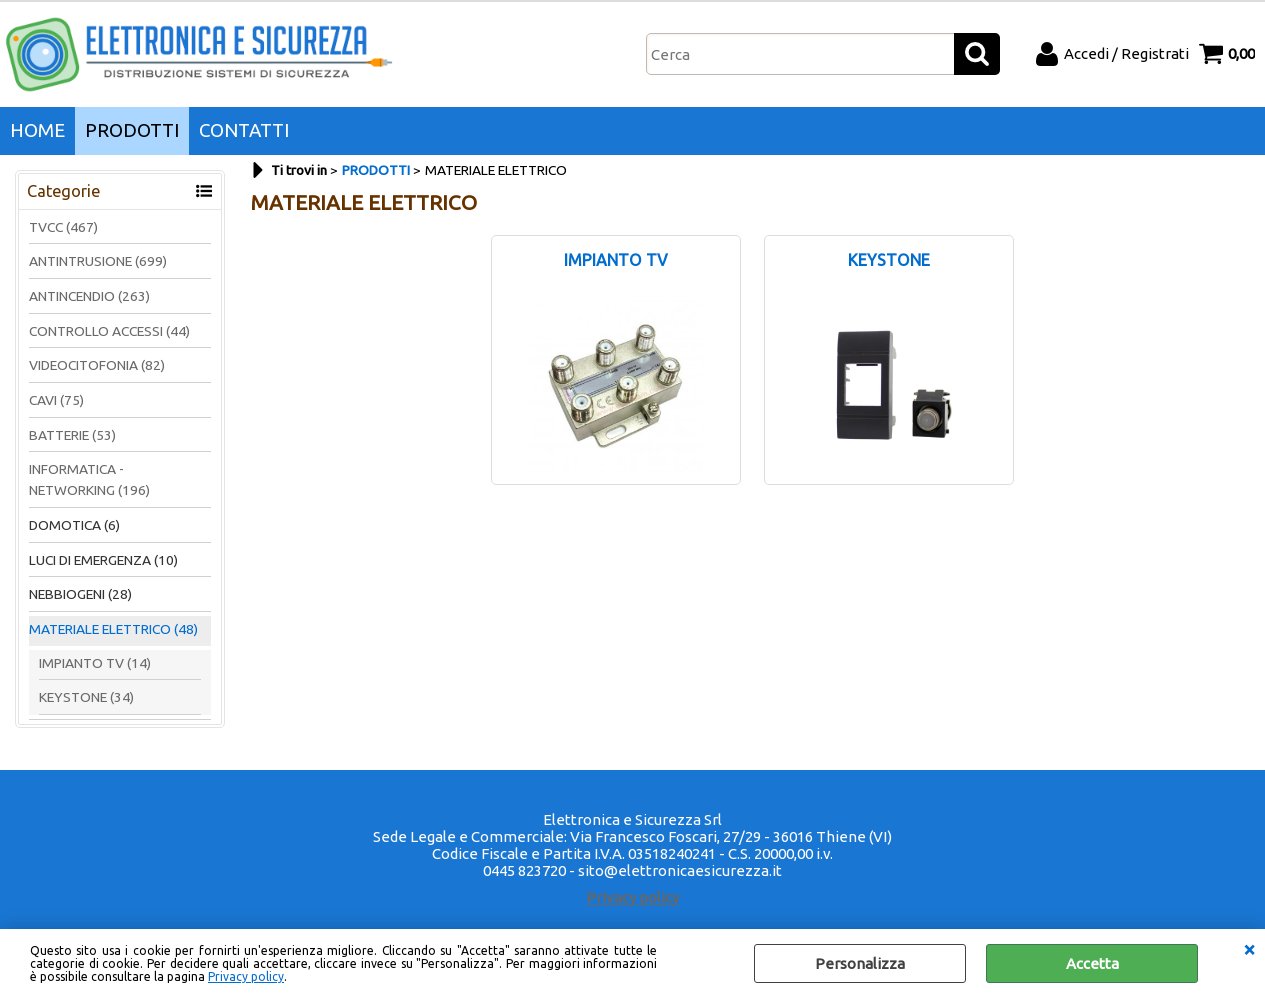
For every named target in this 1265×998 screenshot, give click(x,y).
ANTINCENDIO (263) (89, 296)
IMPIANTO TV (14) (95, 663)
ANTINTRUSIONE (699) (98, 261)
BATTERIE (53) (72, 435)
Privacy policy (246, 976)
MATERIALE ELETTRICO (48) (113, 629)
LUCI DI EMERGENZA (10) (103, 560)
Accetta (1092, 963)
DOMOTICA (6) (74, 525)
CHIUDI (1249, 949)
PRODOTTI (132, 130)
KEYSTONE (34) (86, 697)
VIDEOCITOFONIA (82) (97, 365)
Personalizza (860, 963)
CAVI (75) (56, 400)
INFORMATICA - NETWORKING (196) (89, 479)
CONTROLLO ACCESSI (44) (109, 331)
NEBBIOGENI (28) (80, 594)
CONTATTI (244, 130)
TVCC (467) (63, 227)
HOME (37, 130)
